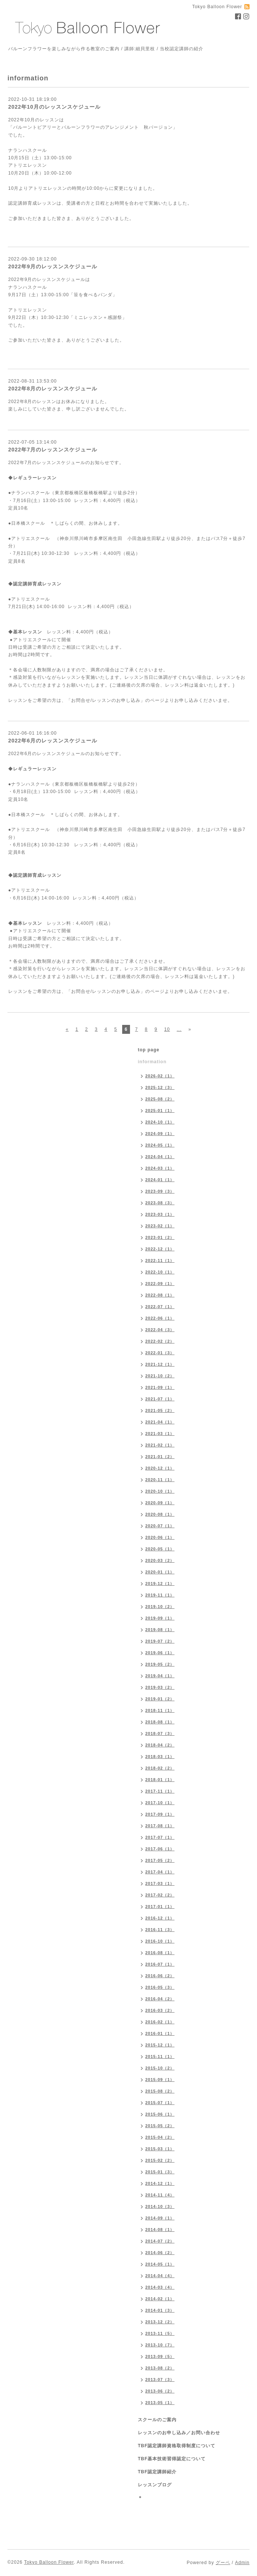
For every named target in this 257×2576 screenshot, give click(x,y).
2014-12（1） (160, 2183)
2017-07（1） (160, 1837)
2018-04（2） (160, 1745)
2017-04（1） (160, 1872)
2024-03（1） (160, 1168)
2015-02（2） (160, 2160)
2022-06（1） (160, 1318)
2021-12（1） (160, 1364)
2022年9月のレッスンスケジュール (52, 266)
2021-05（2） (160, 1410)
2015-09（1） (160, 2079)
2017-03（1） (160, 1883)
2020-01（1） (160, 1572)
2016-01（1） (160, 2033)
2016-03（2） (160, 2010)
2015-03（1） (160, 2149)
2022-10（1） (160, 1272)
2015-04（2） (160, 2137)
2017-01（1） (160, 1906)
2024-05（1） (160, 1145)
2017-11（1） (160, 1791)
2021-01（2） (160, 1456)
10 (167, 1029)
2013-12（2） (160, 2322)
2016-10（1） (160, 1941)
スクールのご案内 (157, 2419)
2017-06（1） (160, 1849)
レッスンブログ (155, 2484)
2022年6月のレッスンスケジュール (52, 741)
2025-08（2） (160, 1099)
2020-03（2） (160, 1560)
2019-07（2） (160, 1641)
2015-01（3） (160, 2172)
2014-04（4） (160, 2275)
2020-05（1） (160, 1549)
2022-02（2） (160, 1341)
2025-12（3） (160, 1087)
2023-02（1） (160, 1226)
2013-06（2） (160, 2391)
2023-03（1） (160, 1214)
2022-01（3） (160, 1353)
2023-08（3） (160, 1203)
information (152, 1061)
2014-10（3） (160, 2206)
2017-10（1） (160, 1802)
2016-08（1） (160, 1952)
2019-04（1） (160, 1676)
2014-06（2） (160, 2252)
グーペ (223, 2562)
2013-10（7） (160, 2345)
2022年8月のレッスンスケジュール (52, 388)
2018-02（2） (160, 1768)
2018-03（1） (160, 1756)
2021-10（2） (160, 1376)
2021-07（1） (160, 1399)
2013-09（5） (160, 2356)
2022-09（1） (160, 1283)
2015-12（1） (160, 2045)
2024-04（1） (160, 1156)
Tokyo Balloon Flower (49, 2562)
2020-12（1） (160, 1468)
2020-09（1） (160, 1502)
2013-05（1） (160, 2402)
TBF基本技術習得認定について (172, 2458)
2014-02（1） (160, 2299)
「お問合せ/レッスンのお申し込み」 (105, 700)
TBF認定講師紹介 (157, 2471)
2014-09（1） (160, 2218)
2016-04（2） (160, 1999)
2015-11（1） (160, 2056)
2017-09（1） (160, 1814)
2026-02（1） (160, 1076)
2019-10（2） (160, 1606)
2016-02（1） (160, 2022)
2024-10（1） (160, 1122)
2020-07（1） (160, 1526)
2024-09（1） (160, 1133)
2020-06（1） (160, 1537)
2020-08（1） (160, 1514)
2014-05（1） (160, 2264)
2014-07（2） (160, 2241)
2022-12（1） (160, 1249)
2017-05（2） (160, 1860)
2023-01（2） (160, 1237)
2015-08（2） (160, 2091)
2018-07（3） (160, 1733)
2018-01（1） (160, 1779)
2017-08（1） (160, 1826)
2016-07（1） (160, 1964)
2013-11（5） (160, 2333)
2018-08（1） (160, 1722)
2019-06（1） (160, 1652)
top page (148, 1049)
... (179, 1029)
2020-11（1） (160, 1479)
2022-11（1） (160, 1260)
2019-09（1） (160, 1618)
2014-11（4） (160, 2195)
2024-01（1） (160, 1179)
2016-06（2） (160, 1975)
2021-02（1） (160, 1445)
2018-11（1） (160, 1710)
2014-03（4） (160, 2287)
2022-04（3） (160, 1329)
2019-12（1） (160, 1583)
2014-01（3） (160, 2310)
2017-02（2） (160, 1895)
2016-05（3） (160, 1987)
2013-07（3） (160, 2379)
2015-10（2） (160, 2068)
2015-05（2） (160, 2125)
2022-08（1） (160, 1295)
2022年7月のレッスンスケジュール (52, 450)
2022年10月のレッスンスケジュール (54, 107)
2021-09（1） (160, 1387)
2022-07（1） (160, 1306)
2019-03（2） (160, 1687)
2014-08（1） (160, 2229)
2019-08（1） (160, 1629)
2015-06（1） (160, 2114)
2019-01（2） (160, 1699)
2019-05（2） (160, 1664)
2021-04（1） (160, 1422)
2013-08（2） (160, 2368)
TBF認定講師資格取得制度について (176, 2445)
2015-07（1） (160, 2102)
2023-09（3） (160, 1191)
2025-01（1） (160, 1110)
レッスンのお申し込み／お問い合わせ (179, 2432)
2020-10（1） (160, 1491)
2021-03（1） (160, 1433)
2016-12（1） (160, 1918)
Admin (242, 2562)
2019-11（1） (160, 1595)
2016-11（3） (160, 1929)
